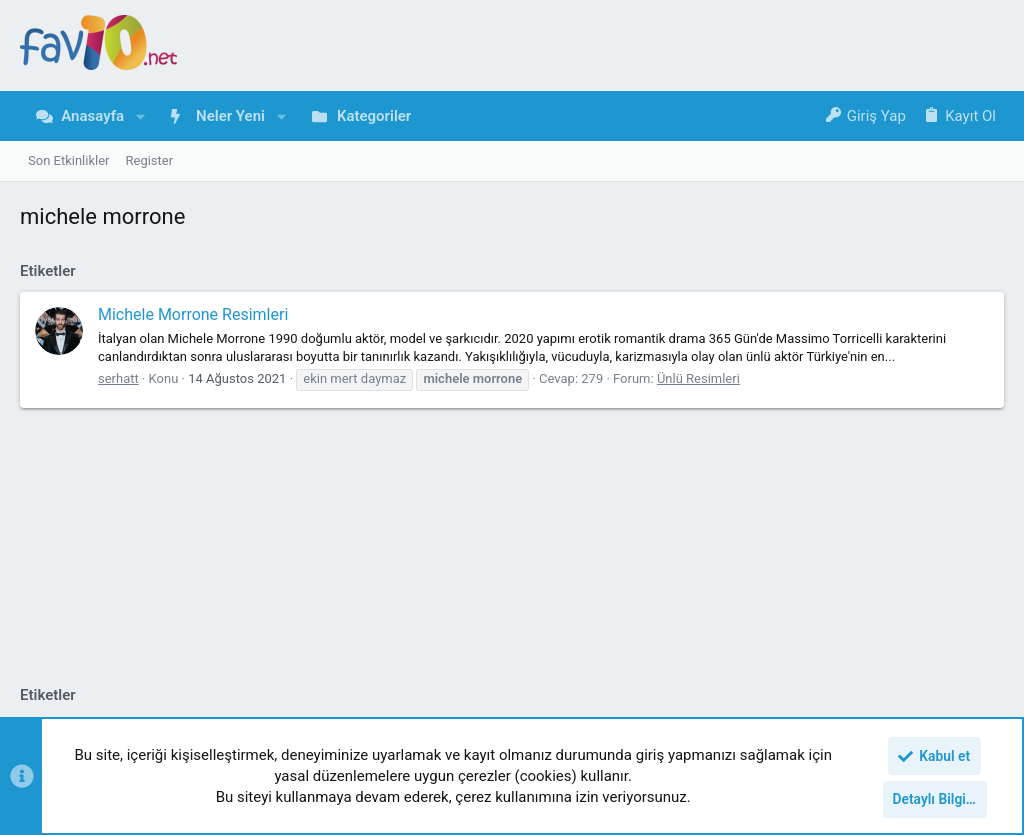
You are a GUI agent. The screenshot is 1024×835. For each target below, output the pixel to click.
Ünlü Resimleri (698, 378)
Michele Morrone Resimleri (193, 314)
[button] (140, 116)
